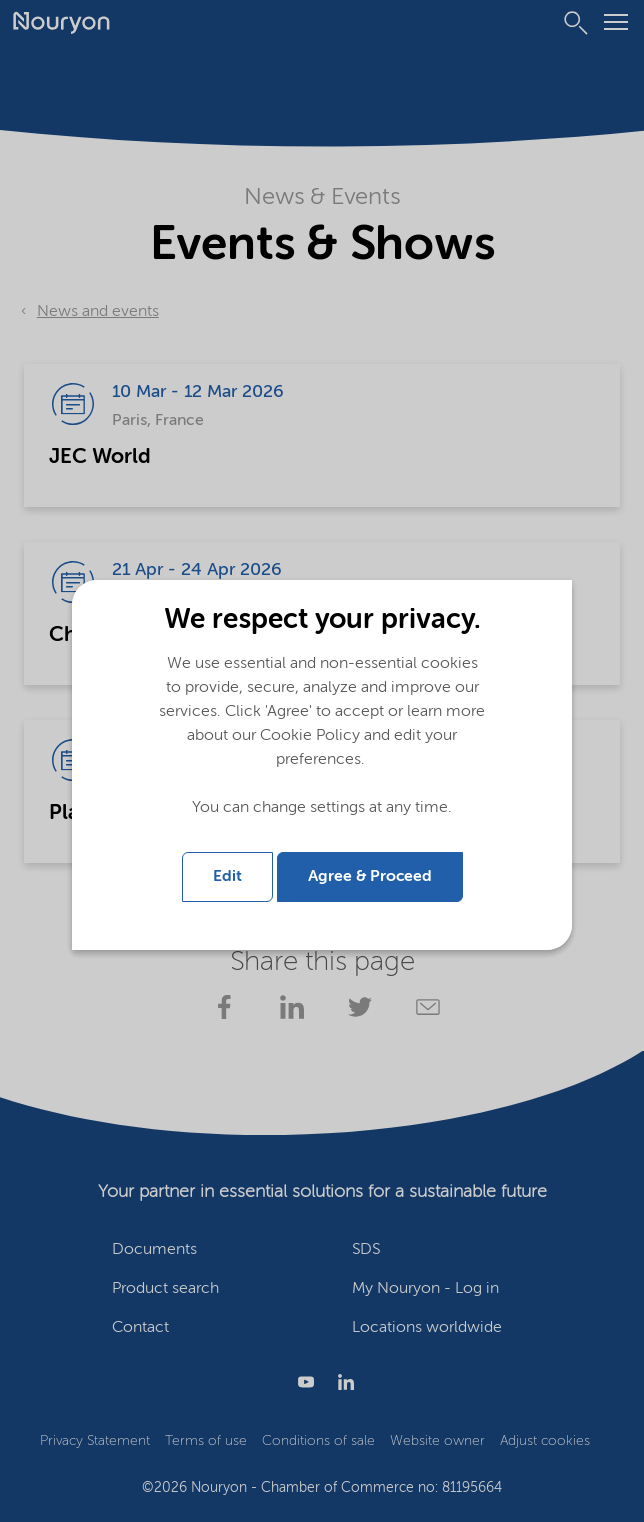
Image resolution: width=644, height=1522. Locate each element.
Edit (227, 877)
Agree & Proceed (370, 877)
